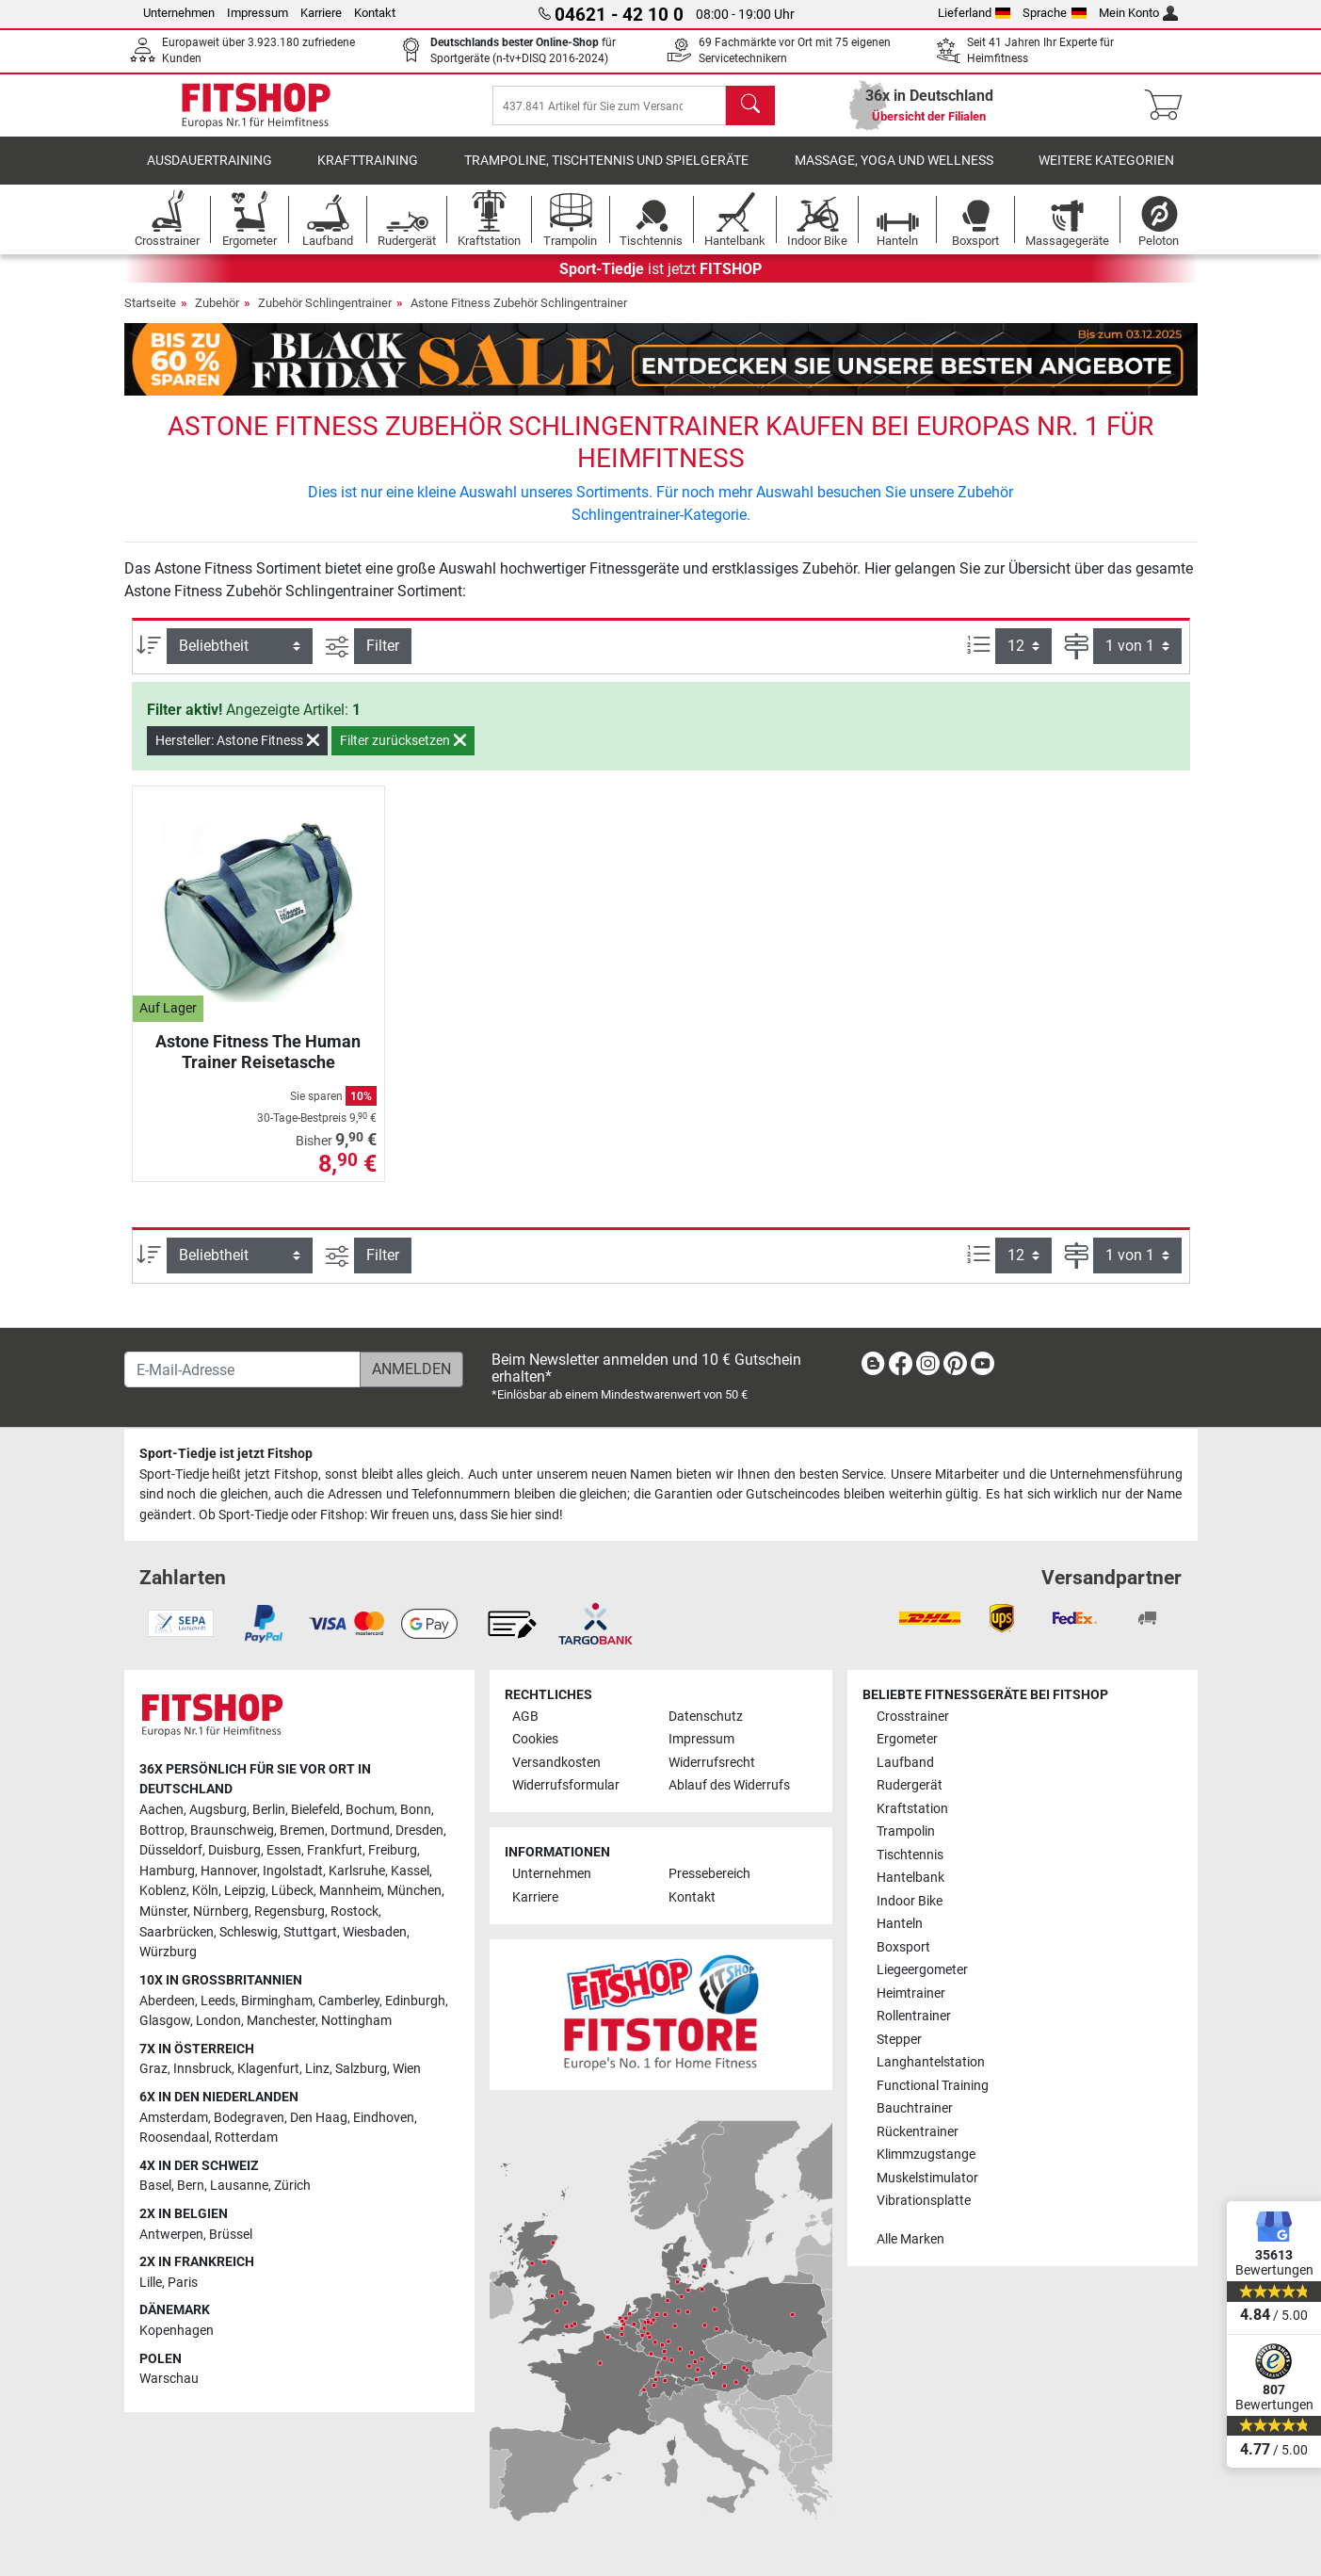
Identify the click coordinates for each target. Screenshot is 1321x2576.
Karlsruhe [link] (357, 1871)
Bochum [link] (370, 1810)
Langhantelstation (931, 2062)
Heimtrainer (911, 1993)
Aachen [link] (161, 1810)
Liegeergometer (922, 1970)
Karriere (321, 13)
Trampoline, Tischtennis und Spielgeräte (606, 174)
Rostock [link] (354, 1912)
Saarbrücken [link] (176, 1932)
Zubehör (217, 316)
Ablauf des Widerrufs (729, 1785)
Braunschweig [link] (232, 1831)
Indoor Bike (909, 1901)
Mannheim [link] (350, 1891)
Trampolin (906, 1831)
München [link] (414, 1891)
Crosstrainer (913, 1717)
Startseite (150, 316)
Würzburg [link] (168, 1952)
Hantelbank (910, 1878)
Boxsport (903, 1947)
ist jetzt (660, 282)
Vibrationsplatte (924, 2201)
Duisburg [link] (234, 1850)
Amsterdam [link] (173, 2118)
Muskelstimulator (927, 2178)
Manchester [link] (281, 2021)
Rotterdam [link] (246, 2138)
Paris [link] (183, 2283)
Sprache (1055, 13)
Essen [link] (283, 1850)
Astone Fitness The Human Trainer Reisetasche (258, 1065)
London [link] (218, 2021)
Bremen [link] (302, 1831)
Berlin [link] (268, 1810)
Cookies (535, 1739)
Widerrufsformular (566, 1785)
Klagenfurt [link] (268, 2069)
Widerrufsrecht (712, 1763)
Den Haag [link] (318, 2118)
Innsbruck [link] (202, 2069)
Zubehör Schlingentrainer (325, 316)
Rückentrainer (918, 2132)
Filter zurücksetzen (403, 753)
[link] (873, 1367)
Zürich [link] (292, 2186)
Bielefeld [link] (315, 1810)
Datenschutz (706, 1717)
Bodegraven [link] (249, 2118)
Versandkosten (556, 1763)
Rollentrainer (914, 2016)
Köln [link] (205, 1891)
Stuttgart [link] (310, 1932)
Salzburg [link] (361, 2069)
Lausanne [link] (239, 2186)
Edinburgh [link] (415, 2001)
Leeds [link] (218, 2001)
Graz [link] (153, 2069)
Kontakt (374, 13)
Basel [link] (155, 2186)
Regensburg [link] (289, 1912)
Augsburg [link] (218, 1810)
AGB (525, 1717)
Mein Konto (1139, 13)
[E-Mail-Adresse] (242, 1369)
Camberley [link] (348, 2001)
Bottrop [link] (162, 1831)
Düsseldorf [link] (170, 1850)
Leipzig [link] (245, 1891)
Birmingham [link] (277, 2001)
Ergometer (907, 1739)
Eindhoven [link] (383, 2118)
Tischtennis (910, 1855)
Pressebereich (709, 1874)
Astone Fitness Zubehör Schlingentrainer (519, 316)
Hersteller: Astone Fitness (237, 753)
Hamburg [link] (167, 1871)
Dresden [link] (419, 1831)
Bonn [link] (415, 1810)
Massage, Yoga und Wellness (894, 174)
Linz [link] (317, 2069)
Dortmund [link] (360, 1831)
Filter (382, 659)
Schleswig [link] (248, 1932)
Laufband (905, 1763)
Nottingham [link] (356, 2021)
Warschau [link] (169, 2379)
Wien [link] (407, 2069)
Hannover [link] (229, 1871)
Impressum (257, 13)
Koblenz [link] (162, 1891)
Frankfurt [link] (334, 1850)
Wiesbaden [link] (375, 1932)
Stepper (899, 2040)
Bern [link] (190, 2186)
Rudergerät (909, 1785)
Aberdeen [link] (167, 2001)
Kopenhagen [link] (176, 2331)
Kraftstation (912, 1809)
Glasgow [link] (164, 2021)
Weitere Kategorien (1106, 174)
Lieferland (974, 13)
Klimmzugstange (926, 2155)
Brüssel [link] (230, 2235)
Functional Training (933, 2086)
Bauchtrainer (915, 2108)
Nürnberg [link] (221, 1912)
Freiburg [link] (392, 1850)
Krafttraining (367, 174)
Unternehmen (179, 13)
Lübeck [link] (292, 1891)
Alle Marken (910, 2239)
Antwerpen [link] (171, 2235)
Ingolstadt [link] (293, 1871)
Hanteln (900, 1924)
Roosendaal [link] (174, 2138)
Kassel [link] (410, 1871)
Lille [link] (150, 2283)
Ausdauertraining (209, 174)
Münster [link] (163, 1912)
